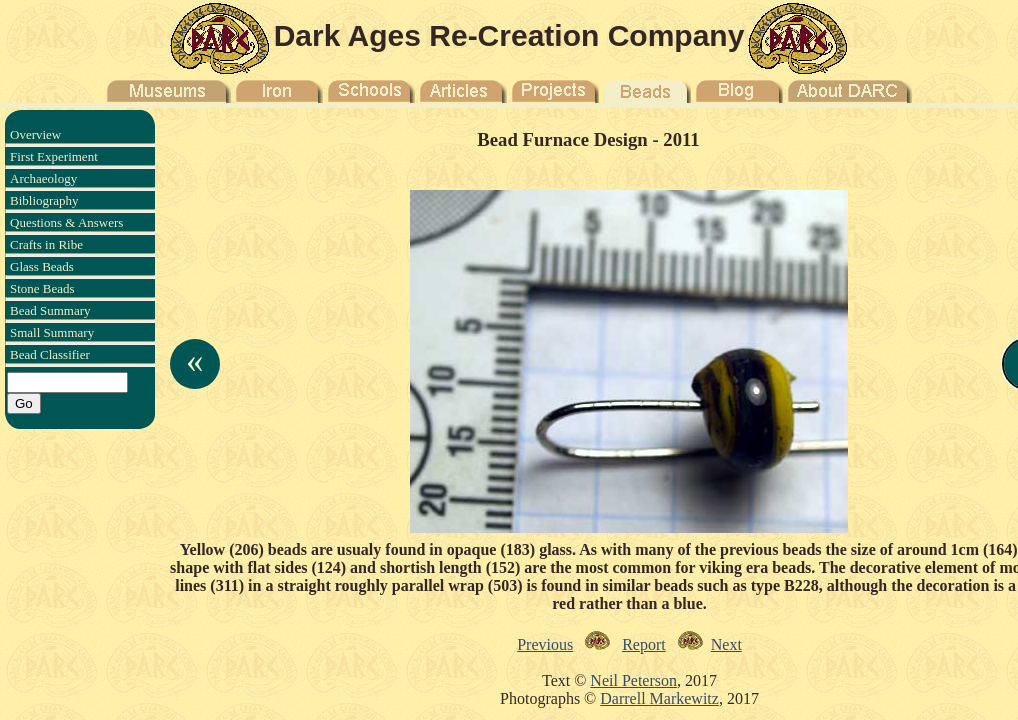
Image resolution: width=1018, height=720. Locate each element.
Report (644, 644)
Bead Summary (50, 310)
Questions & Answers (66, 222)
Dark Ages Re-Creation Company (509, 35)
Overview (35, 134)
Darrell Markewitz (659, 698)
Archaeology (43, 178)
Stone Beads (42, 288)
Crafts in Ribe (46, 244)
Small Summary (52, 332)
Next (726, 644)
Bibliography (44, 200)
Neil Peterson (633, 680)
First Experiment (54, 156)
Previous (545, 644)
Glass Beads (42, 266)
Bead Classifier (50, 354)
